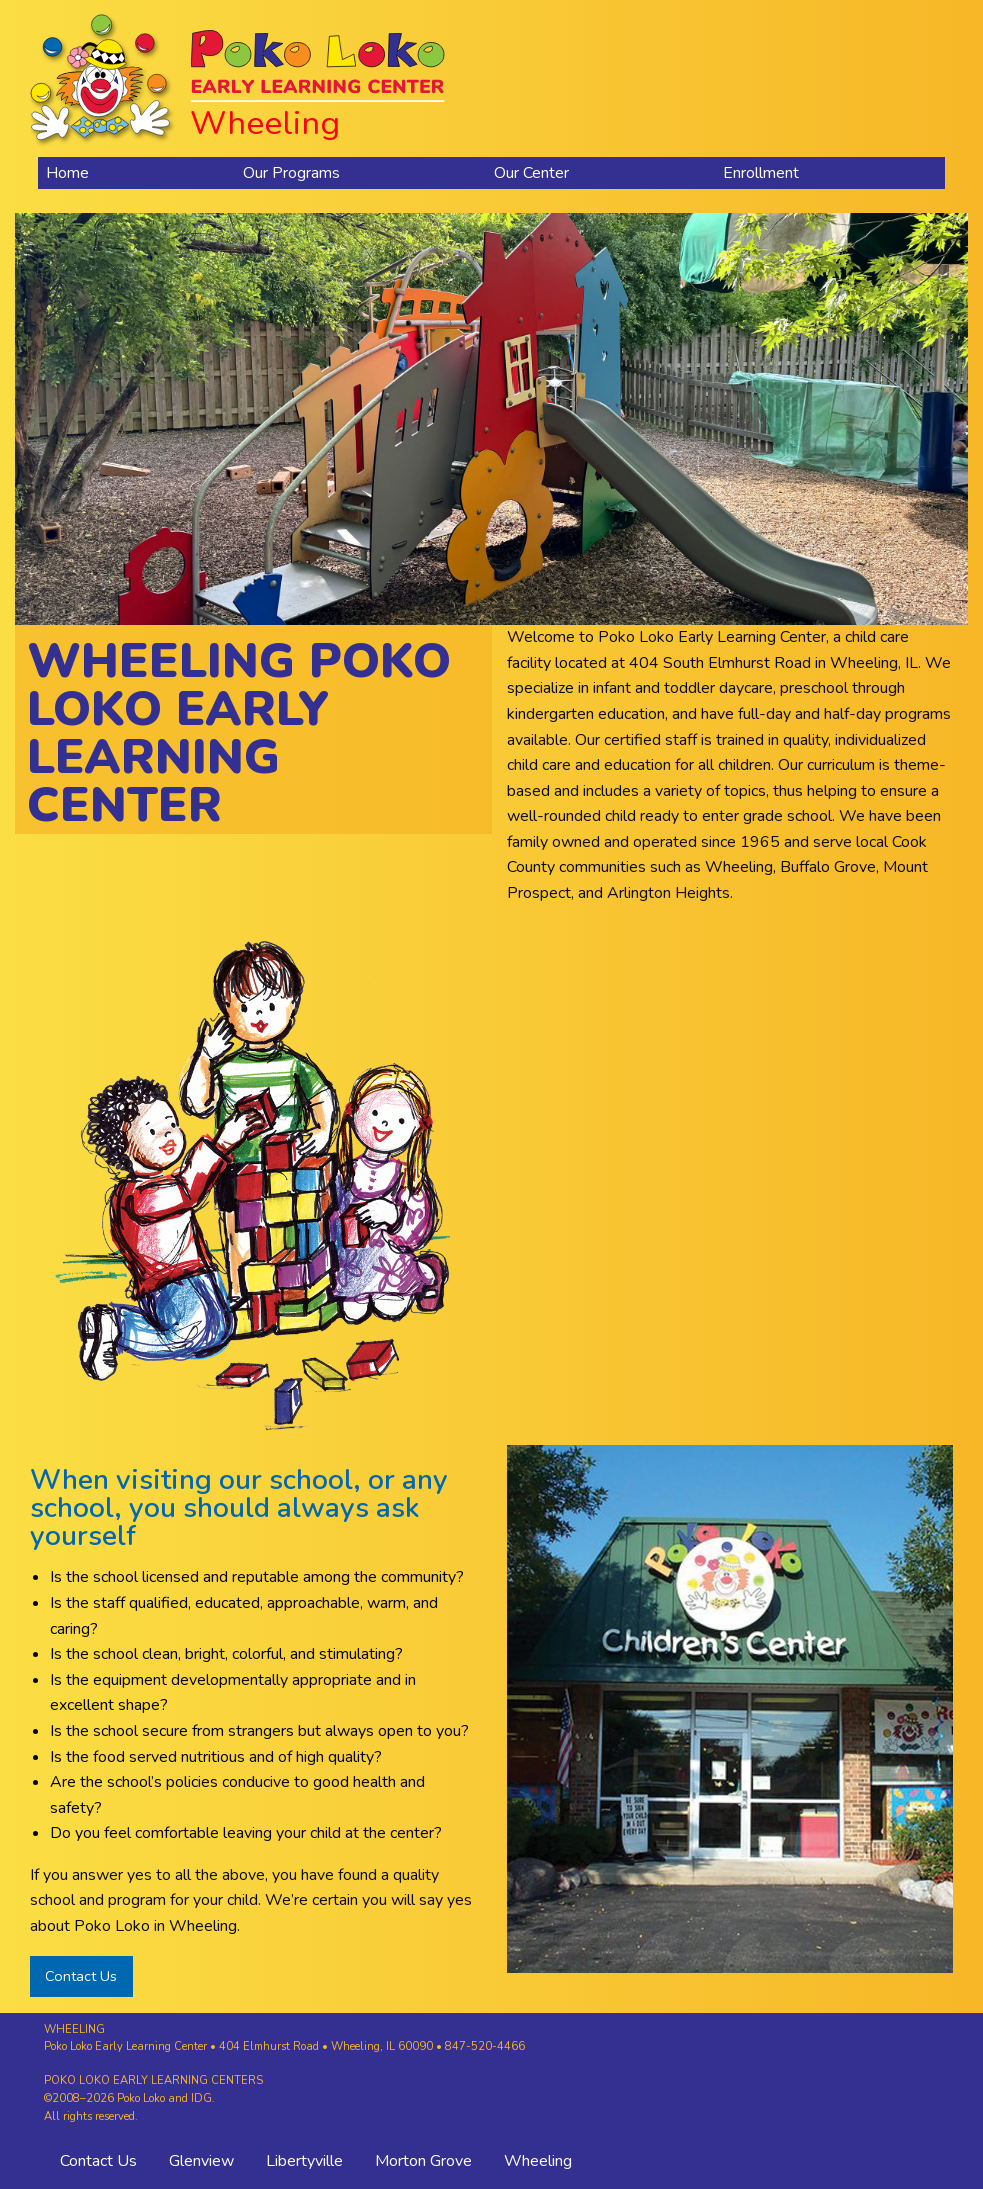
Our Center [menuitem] (531, 173)
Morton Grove (423, 2161)
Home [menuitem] (67, 173)
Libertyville (304, 2161)
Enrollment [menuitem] (761, 173)
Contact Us (81, 1976)
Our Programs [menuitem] (291, 173)
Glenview (201, 2161)
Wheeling (538, 2161)
